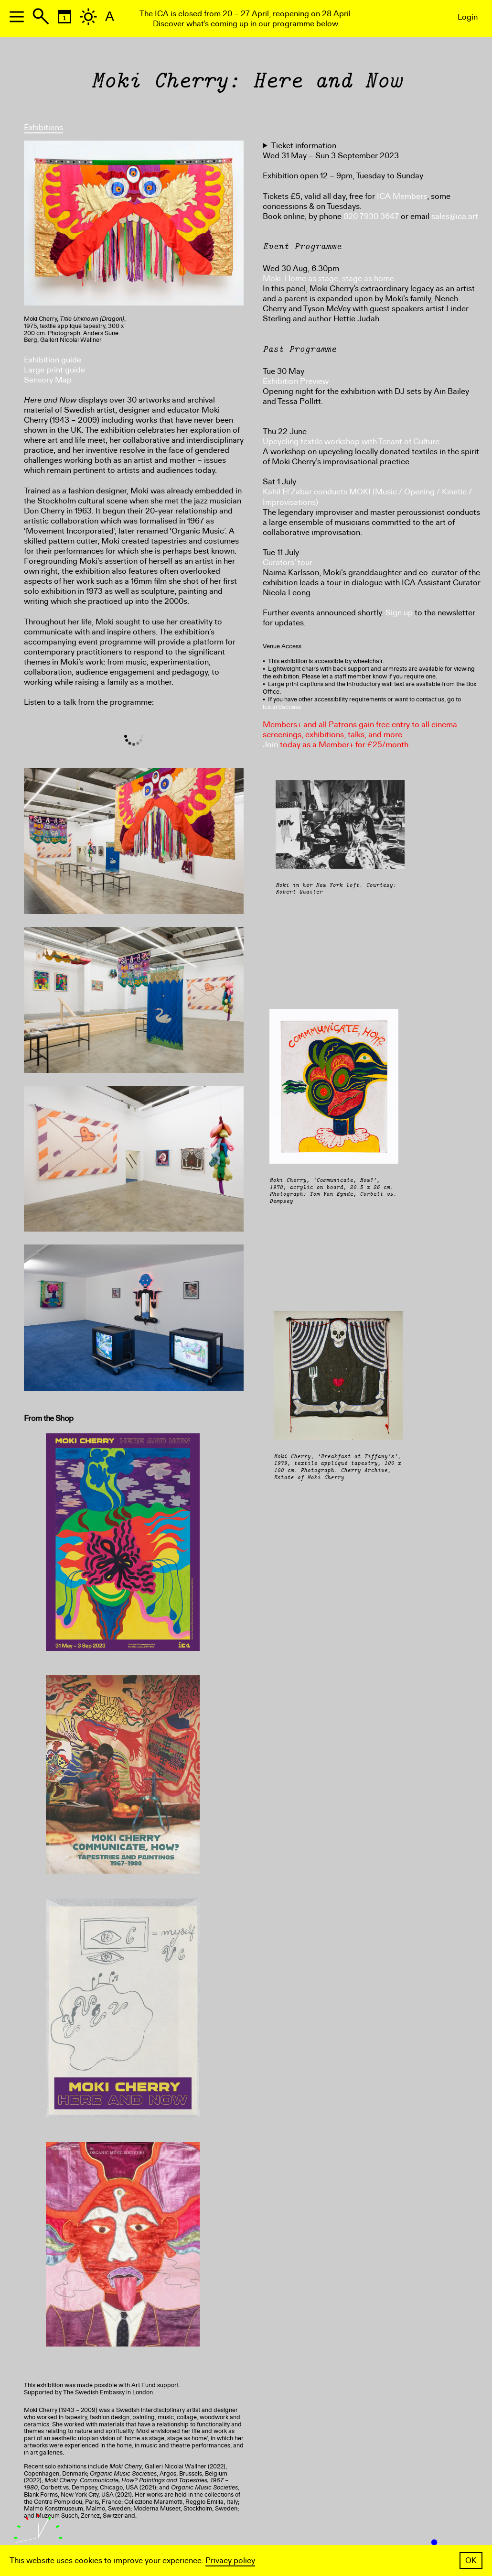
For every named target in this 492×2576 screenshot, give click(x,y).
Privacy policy (230, 2560)
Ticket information (303, 146)
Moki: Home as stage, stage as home (328, 278)
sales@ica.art (454, 216)
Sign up (399, 613)
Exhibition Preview (296, 381)
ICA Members (402, 196)
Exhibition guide (52, 360)
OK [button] (471, 2560)
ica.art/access (282, 707)
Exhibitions (43, 127)
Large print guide (54, 370)
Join (270, 745)
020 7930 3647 (371, 216)
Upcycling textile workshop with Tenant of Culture (351, 442)
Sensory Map (48, 380)
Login (468, 17)
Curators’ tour (287, 562)
